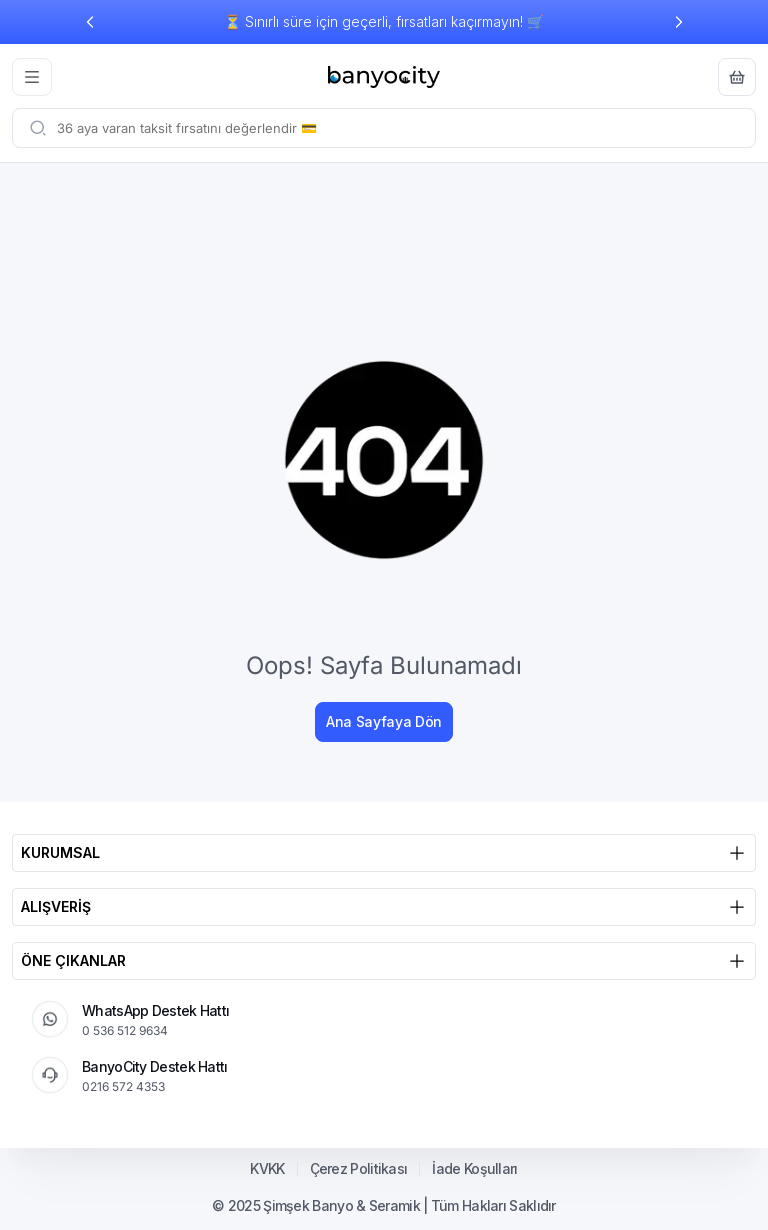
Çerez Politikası (359, 1169)
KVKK (267, 1169)
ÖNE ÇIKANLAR (384, 961)
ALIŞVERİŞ (384, 907)
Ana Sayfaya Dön (384, 721)
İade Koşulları (474, 1169)
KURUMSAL (384, 853)
